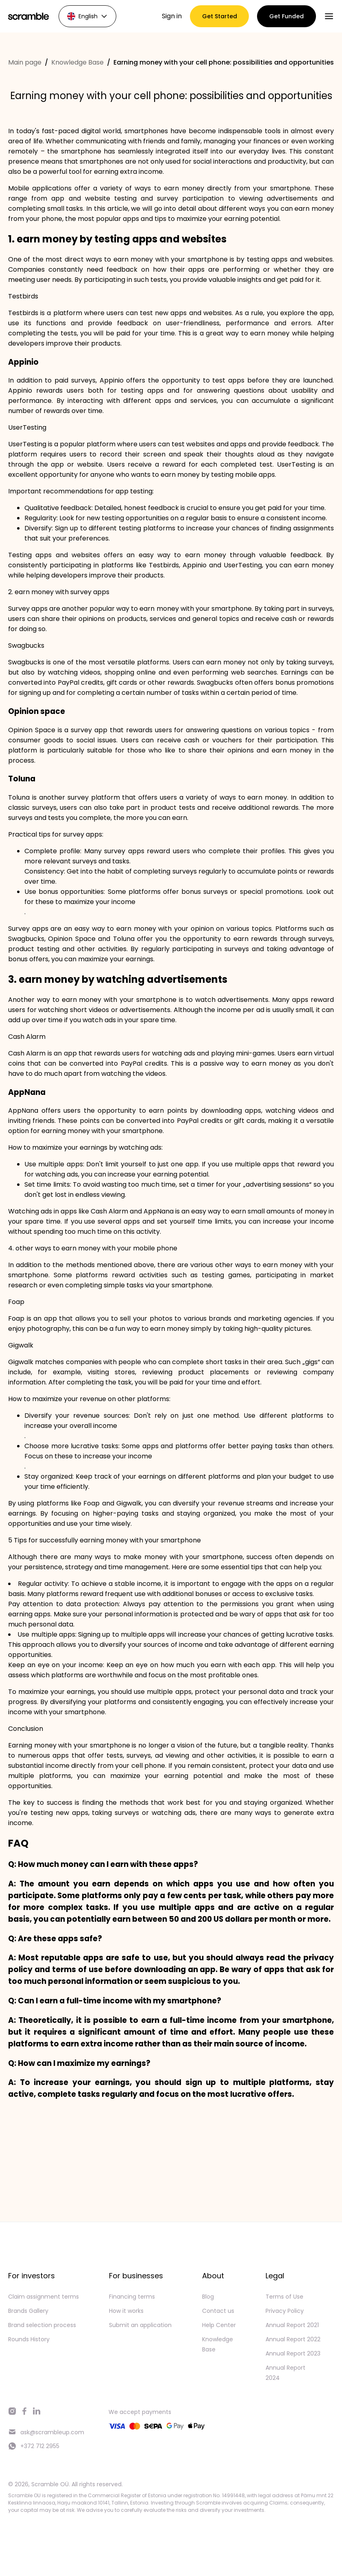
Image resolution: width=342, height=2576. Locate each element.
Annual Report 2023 (293, 2353)
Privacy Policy (285, 2311)
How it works (126, 2311)
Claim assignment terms (43, 2297)
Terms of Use (284, 2297)
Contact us (218, 2311)
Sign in (172, 16)
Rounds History (29, 2339)
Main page (24, 62)
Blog (208, 2297)
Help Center (219, 2325)
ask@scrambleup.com (46, 2432)
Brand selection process (42, 2325)
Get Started (219, 16)
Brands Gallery (28, 2311)
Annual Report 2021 (292, 2325)
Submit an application (140, 2325)
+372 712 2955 (33, 2446)
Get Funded (286, 16)
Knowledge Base (77, 62)
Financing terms (132, 2297)
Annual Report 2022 (293, 2339)
